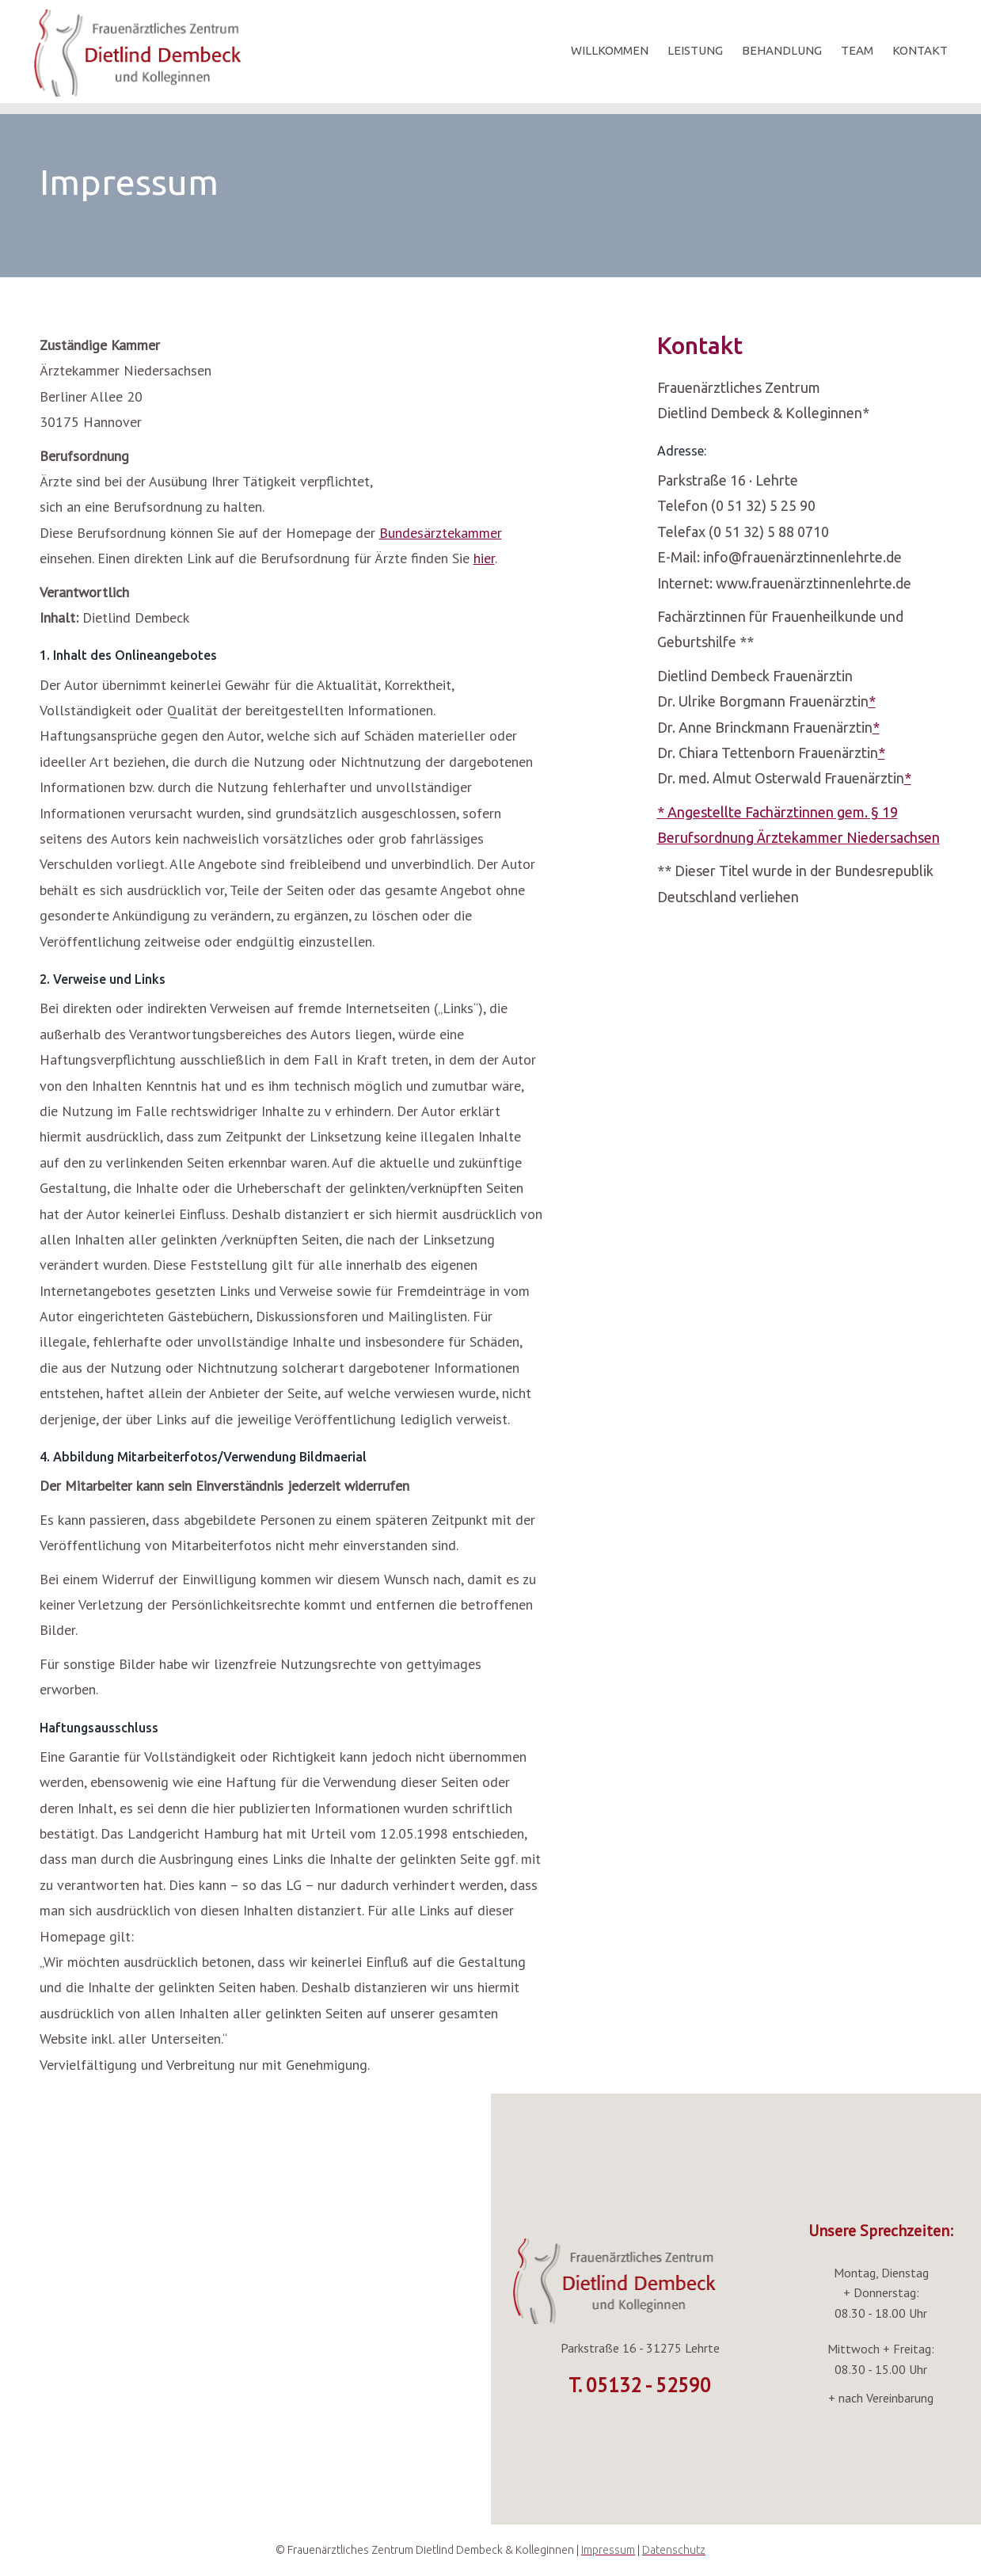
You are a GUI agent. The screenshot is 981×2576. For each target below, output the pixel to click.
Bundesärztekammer (440, 533)
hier (484, 558)
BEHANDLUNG (782, 50)
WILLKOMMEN (609, 50)
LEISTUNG (695, 50)
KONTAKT (920, 50)
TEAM (857, 50)
